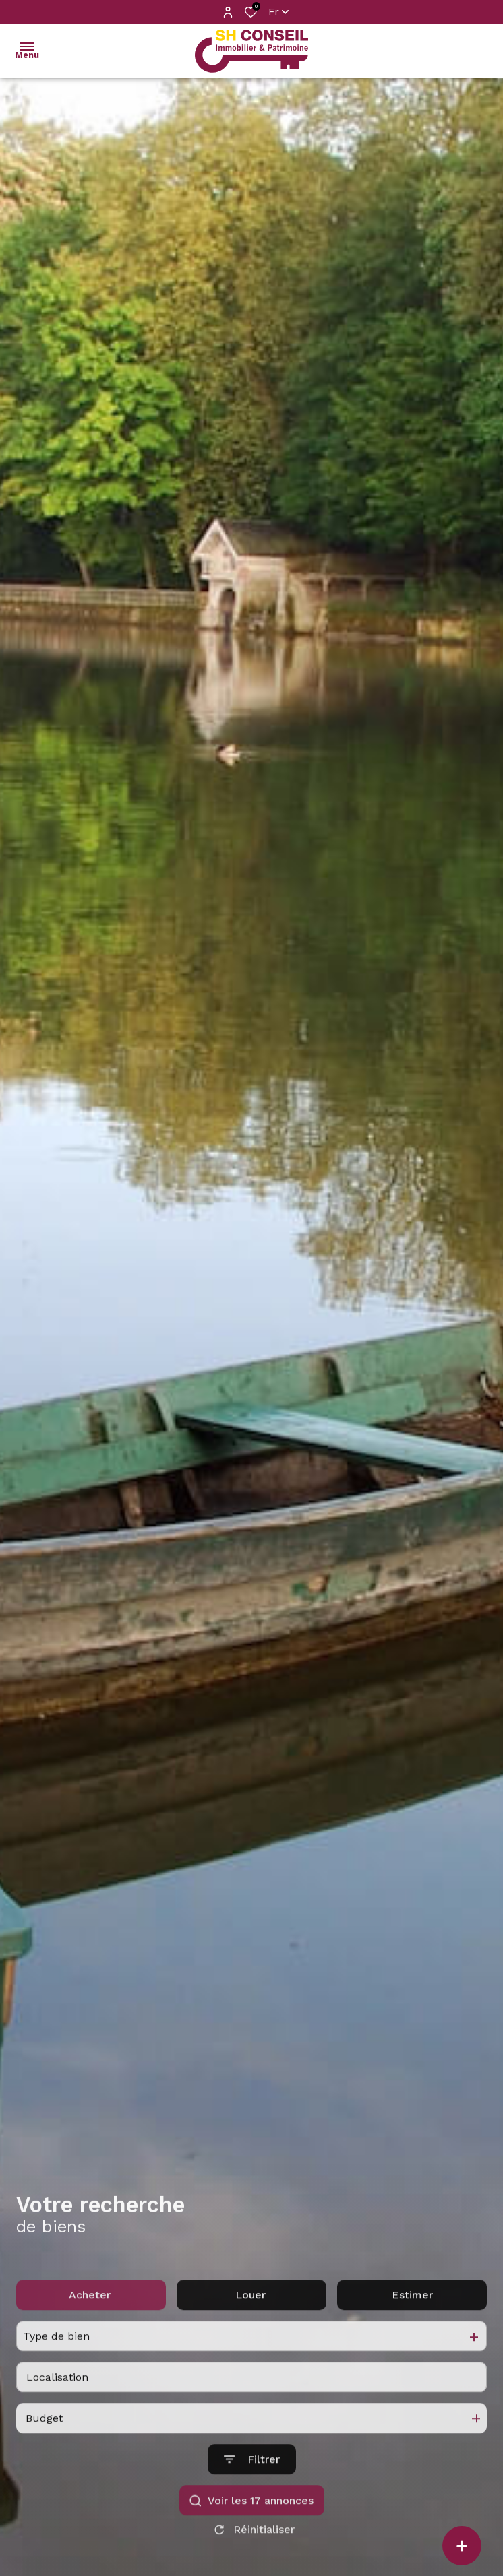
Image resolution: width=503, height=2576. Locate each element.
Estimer (412, 2321)
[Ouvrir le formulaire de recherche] (252, 2487)
